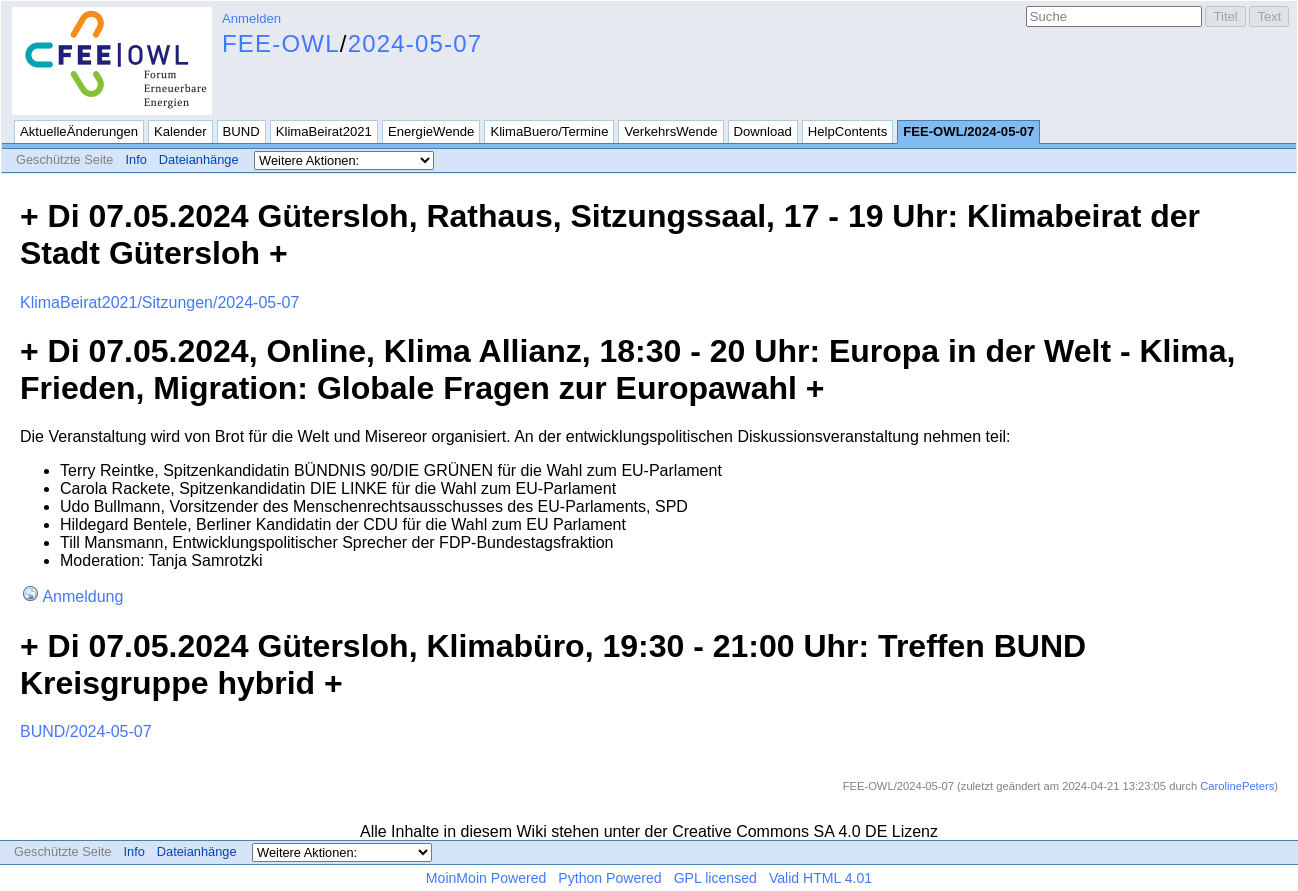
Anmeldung (82, 596)
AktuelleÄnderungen (79, 131)
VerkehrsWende (670, 131)
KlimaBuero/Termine (549, 131)
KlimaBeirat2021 (324, 131)
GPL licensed (715, 878)
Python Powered (609, 878)
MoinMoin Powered (486, 878)
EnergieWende (431, 131)
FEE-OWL (281, 43)
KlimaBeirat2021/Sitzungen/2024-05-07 (159, 302)
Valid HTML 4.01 (820, 878)
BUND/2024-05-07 (86, 731)
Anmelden (251, 18)
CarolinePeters (1237, 786)
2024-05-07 (415, 43)
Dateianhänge (199, 159)
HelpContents (847, 131)
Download (763, 131)
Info (135, 159)
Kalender (180, 131)
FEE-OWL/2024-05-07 (968, 131)
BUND (241, 131)
